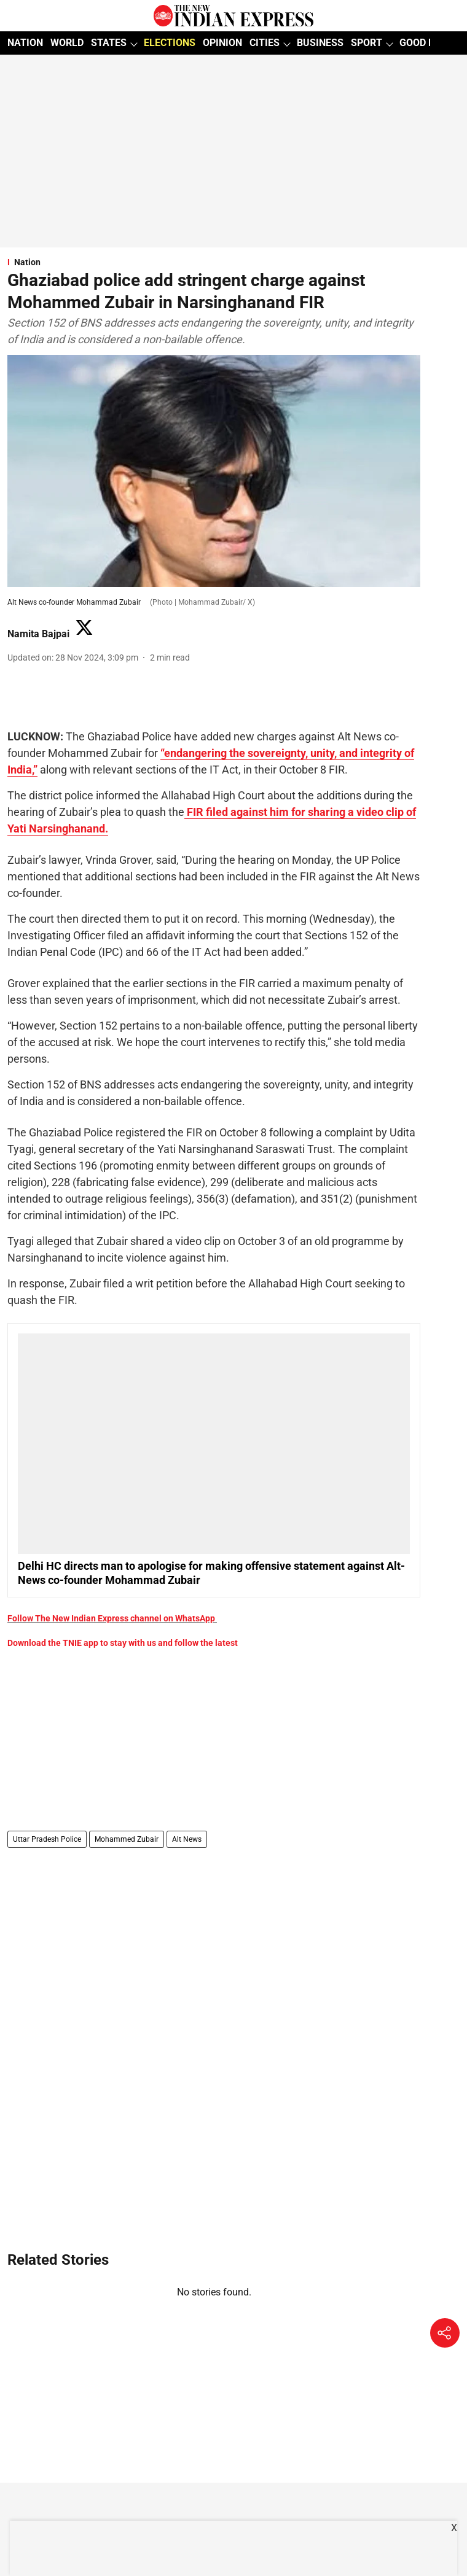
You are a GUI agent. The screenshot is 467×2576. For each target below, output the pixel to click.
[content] (185, 812)
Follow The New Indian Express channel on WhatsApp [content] (111, 1618)
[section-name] (213, 262)
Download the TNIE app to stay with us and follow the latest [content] (122, 1643)
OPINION (222, 42)
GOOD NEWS (427, 42)
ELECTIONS (169, 42)
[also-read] (213, 1460)
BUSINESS (320, 42)
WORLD (67, 42)
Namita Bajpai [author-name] (38, 634)
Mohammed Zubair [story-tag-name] (127, 1839)
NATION (25, 42)
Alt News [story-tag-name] (187, 1839)
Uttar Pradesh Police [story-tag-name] (47, 1839)
